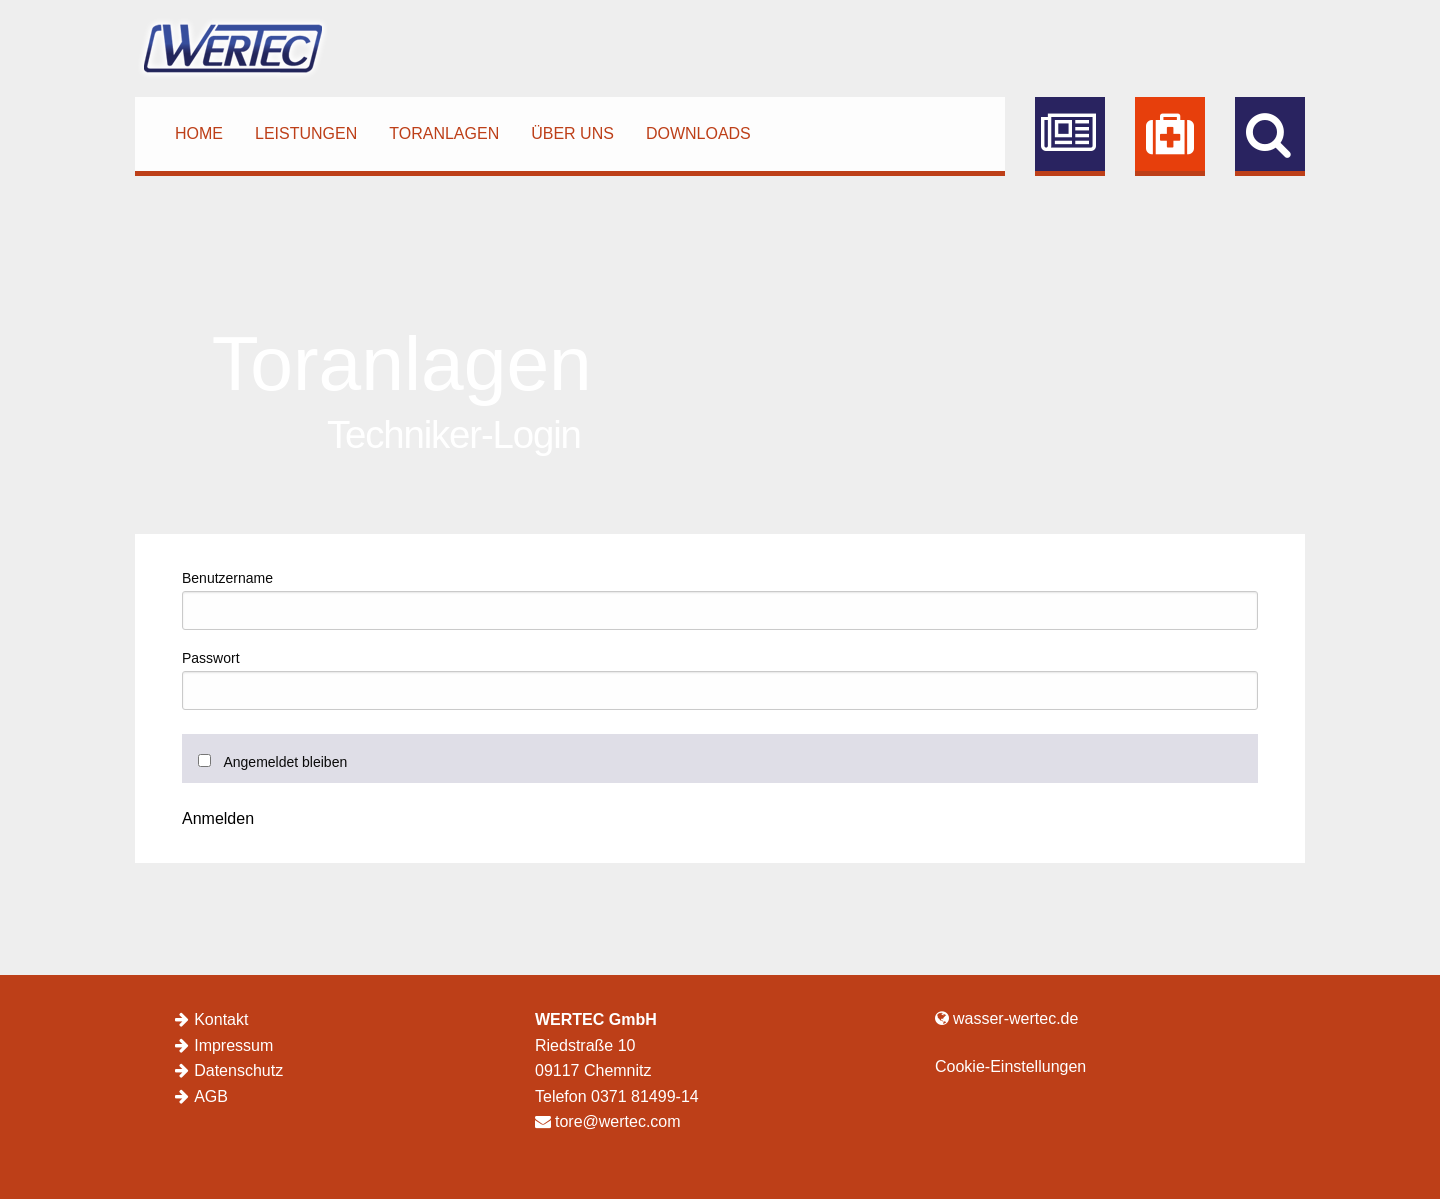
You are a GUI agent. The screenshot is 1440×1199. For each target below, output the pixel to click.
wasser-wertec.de (1006, 1018)
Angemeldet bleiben (285, 762)
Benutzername (227, 578)
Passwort (211, 658)
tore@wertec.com (608, 1121)
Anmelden (218, 819)
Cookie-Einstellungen (1010, 1066)
